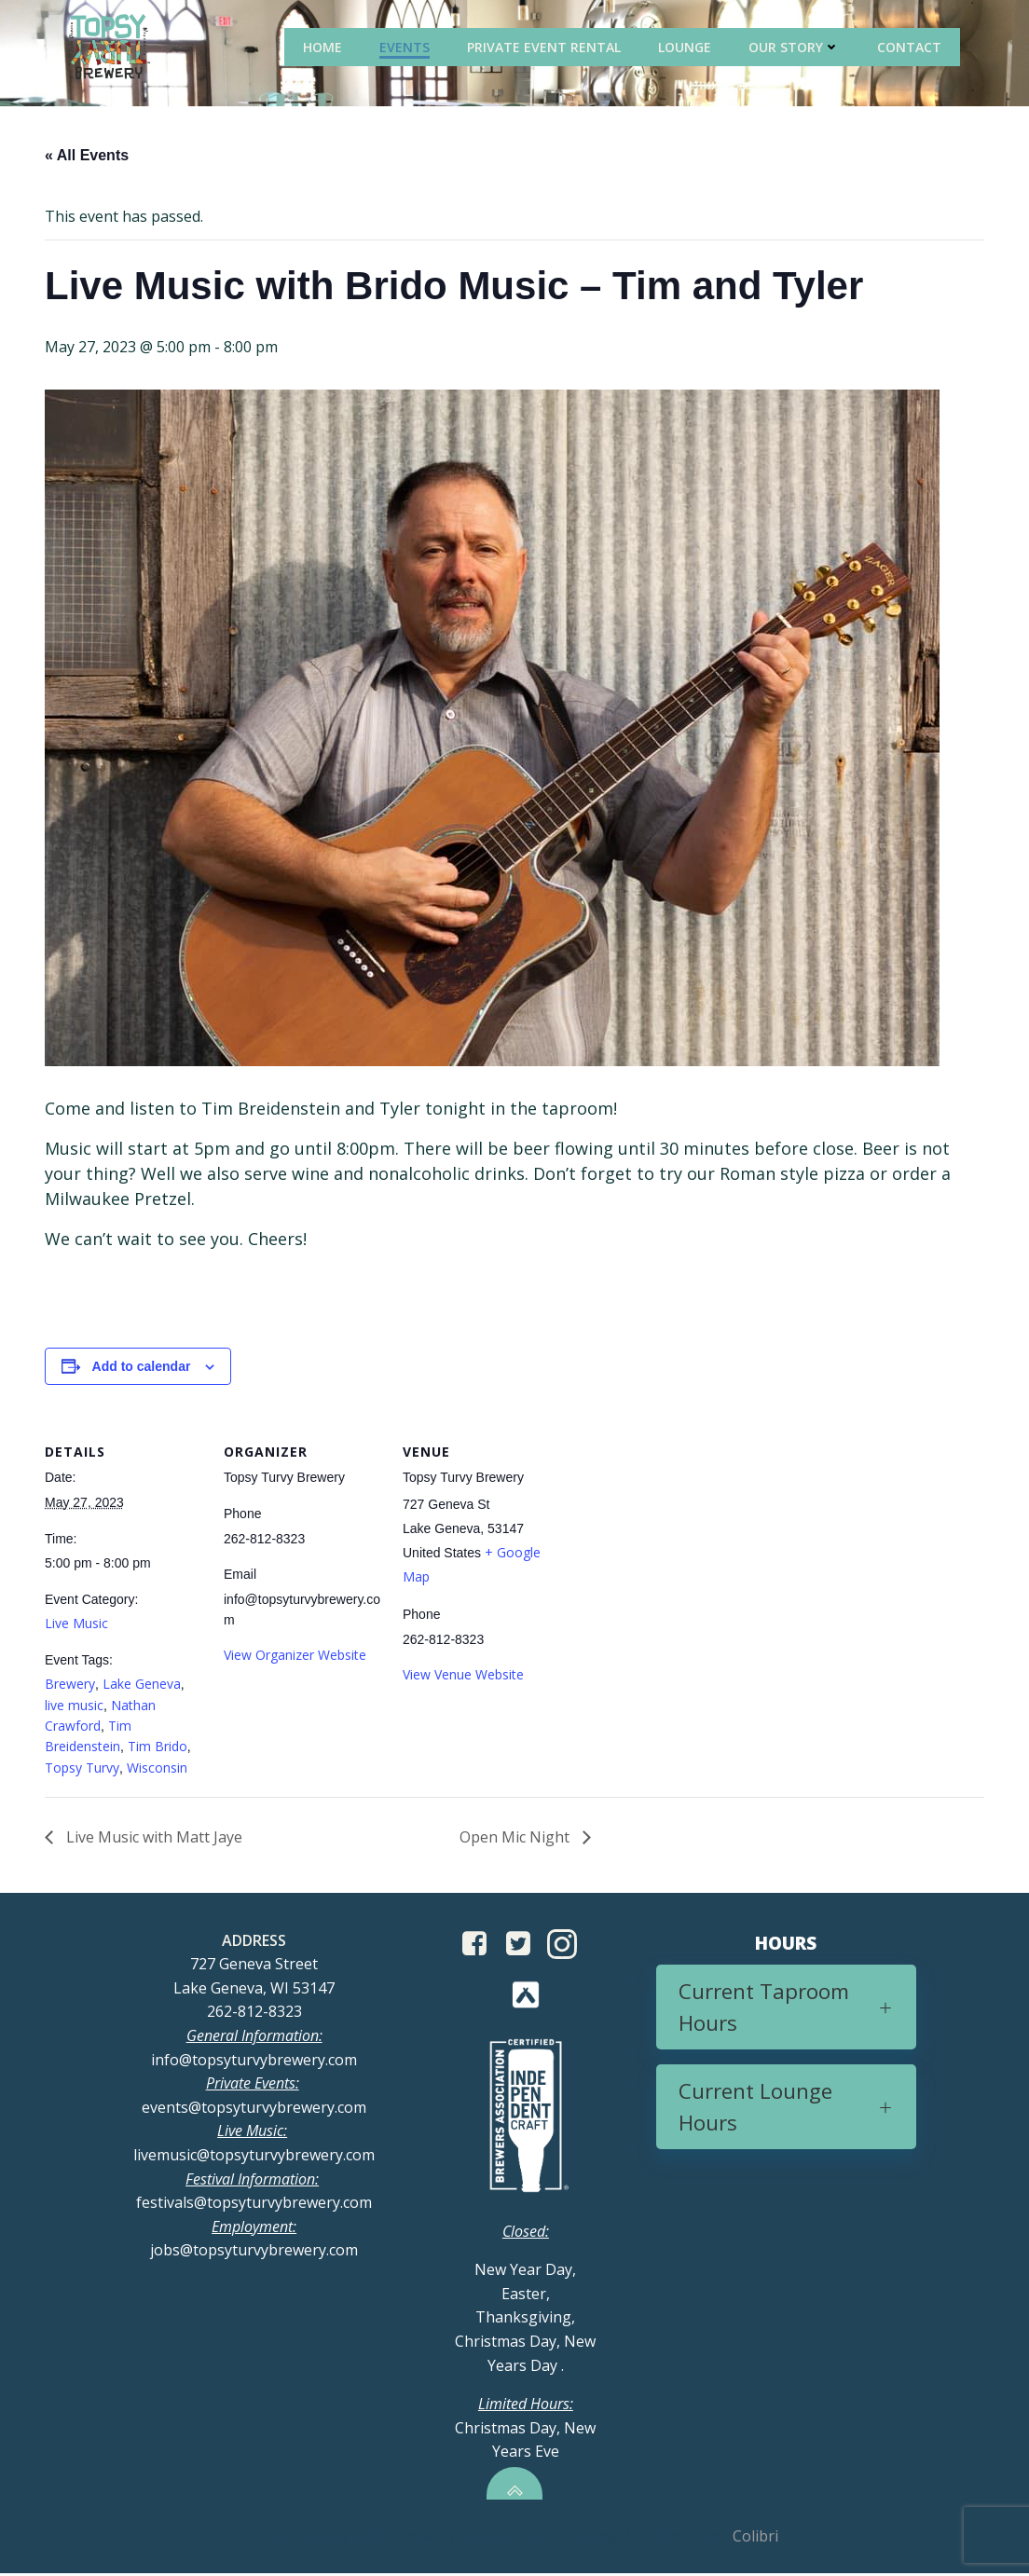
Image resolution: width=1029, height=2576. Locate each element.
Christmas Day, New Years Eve (525, 2430)
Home (324, 46)
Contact (911, 46)
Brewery (70, 1684)
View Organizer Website (295, 1656)
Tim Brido (157, 1747)
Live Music (76, 1624)
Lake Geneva (142, 1684)
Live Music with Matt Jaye (152, 1838)
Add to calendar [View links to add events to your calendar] (141, 1367)
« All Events (87, 156)
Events (406, 46)
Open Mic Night (516, 1838)
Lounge (686, 46)
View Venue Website (463, 1675)
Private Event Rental (546, 46)
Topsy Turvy (82, 1768)
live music (74, 1706)
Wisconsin (157, 1768)
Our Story (796, 46)
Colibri (755, 2538)
